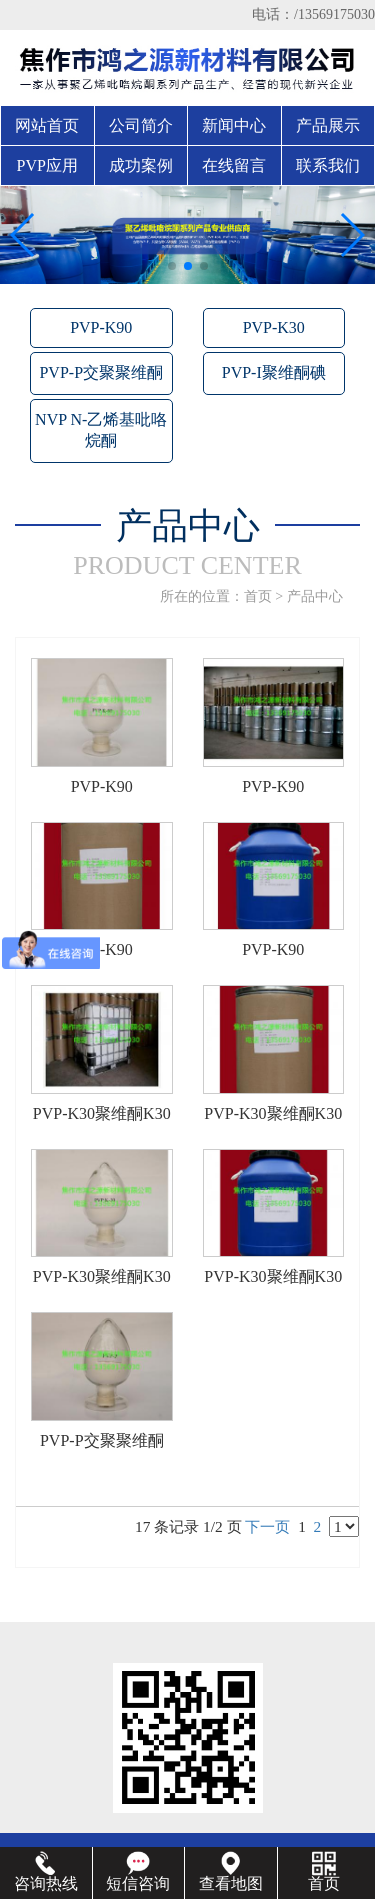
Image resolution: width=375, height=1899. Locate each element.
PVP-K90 (101, 327)
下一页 (267, 1526)
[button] (172, 266)
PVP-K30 (274, 327)
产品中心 (315, 596)
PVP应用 (47, 165)
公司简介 (141, 125)
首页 (258, 596)
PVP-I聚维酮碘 (274, 372)
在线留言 (234, 165)
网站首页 (47, 125)
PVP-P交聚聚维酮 (101, 372)
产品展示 (328, 125)
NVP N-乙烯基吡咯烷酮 (101, 430)
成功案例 (141, 165)
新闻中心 (234, 125)
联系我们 (328, 165)
